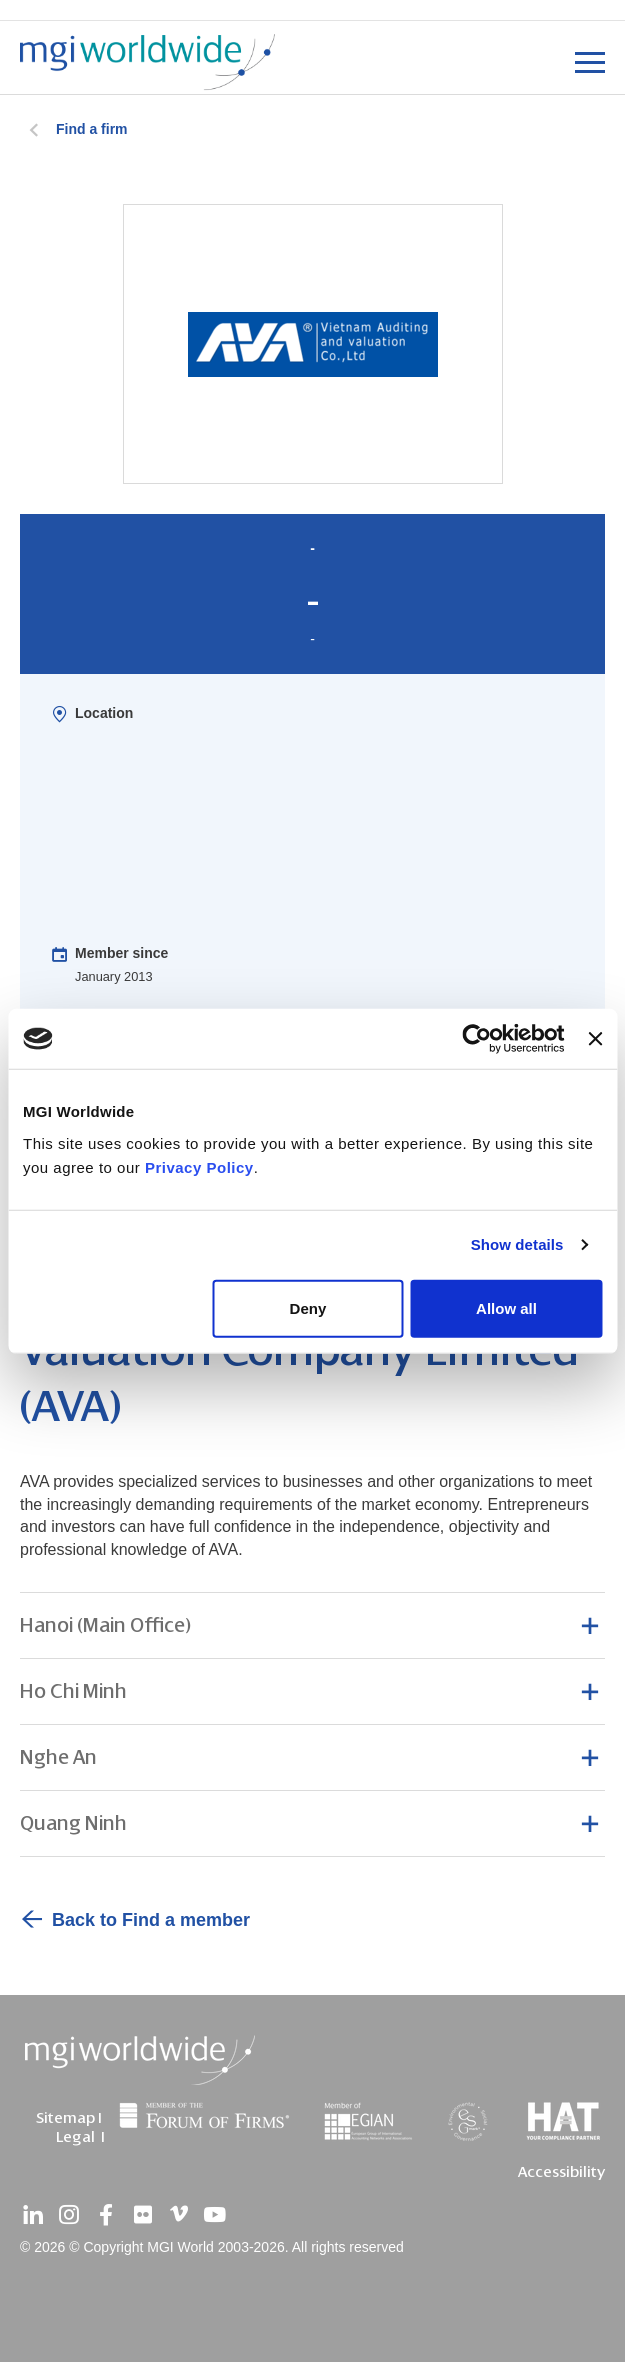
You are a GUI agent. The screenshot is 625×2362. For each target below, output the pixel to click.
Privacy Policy (199, 1166)
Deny (308, 1307)
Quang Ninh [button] (73, 1823)
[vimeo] (179, 2215)
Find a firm (92, 129)
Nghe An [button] (58, 1757)
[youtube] (215, 2215)
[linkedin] (33, 2215)
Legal (75, 2137)
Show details (517, 1244)
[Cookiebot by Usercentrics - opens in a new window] (477, 1039)
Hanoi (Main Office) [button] (105, 1625)
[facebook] (106, 2215)
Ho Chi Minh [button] (73, 1691)
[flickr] (142, 2215)
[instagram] (69, 2215)
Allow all (506, 1307)
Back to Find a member (151, 1920)
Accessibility (561, 2172)
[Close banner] (595, 1039)
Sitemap (65, 2118)
